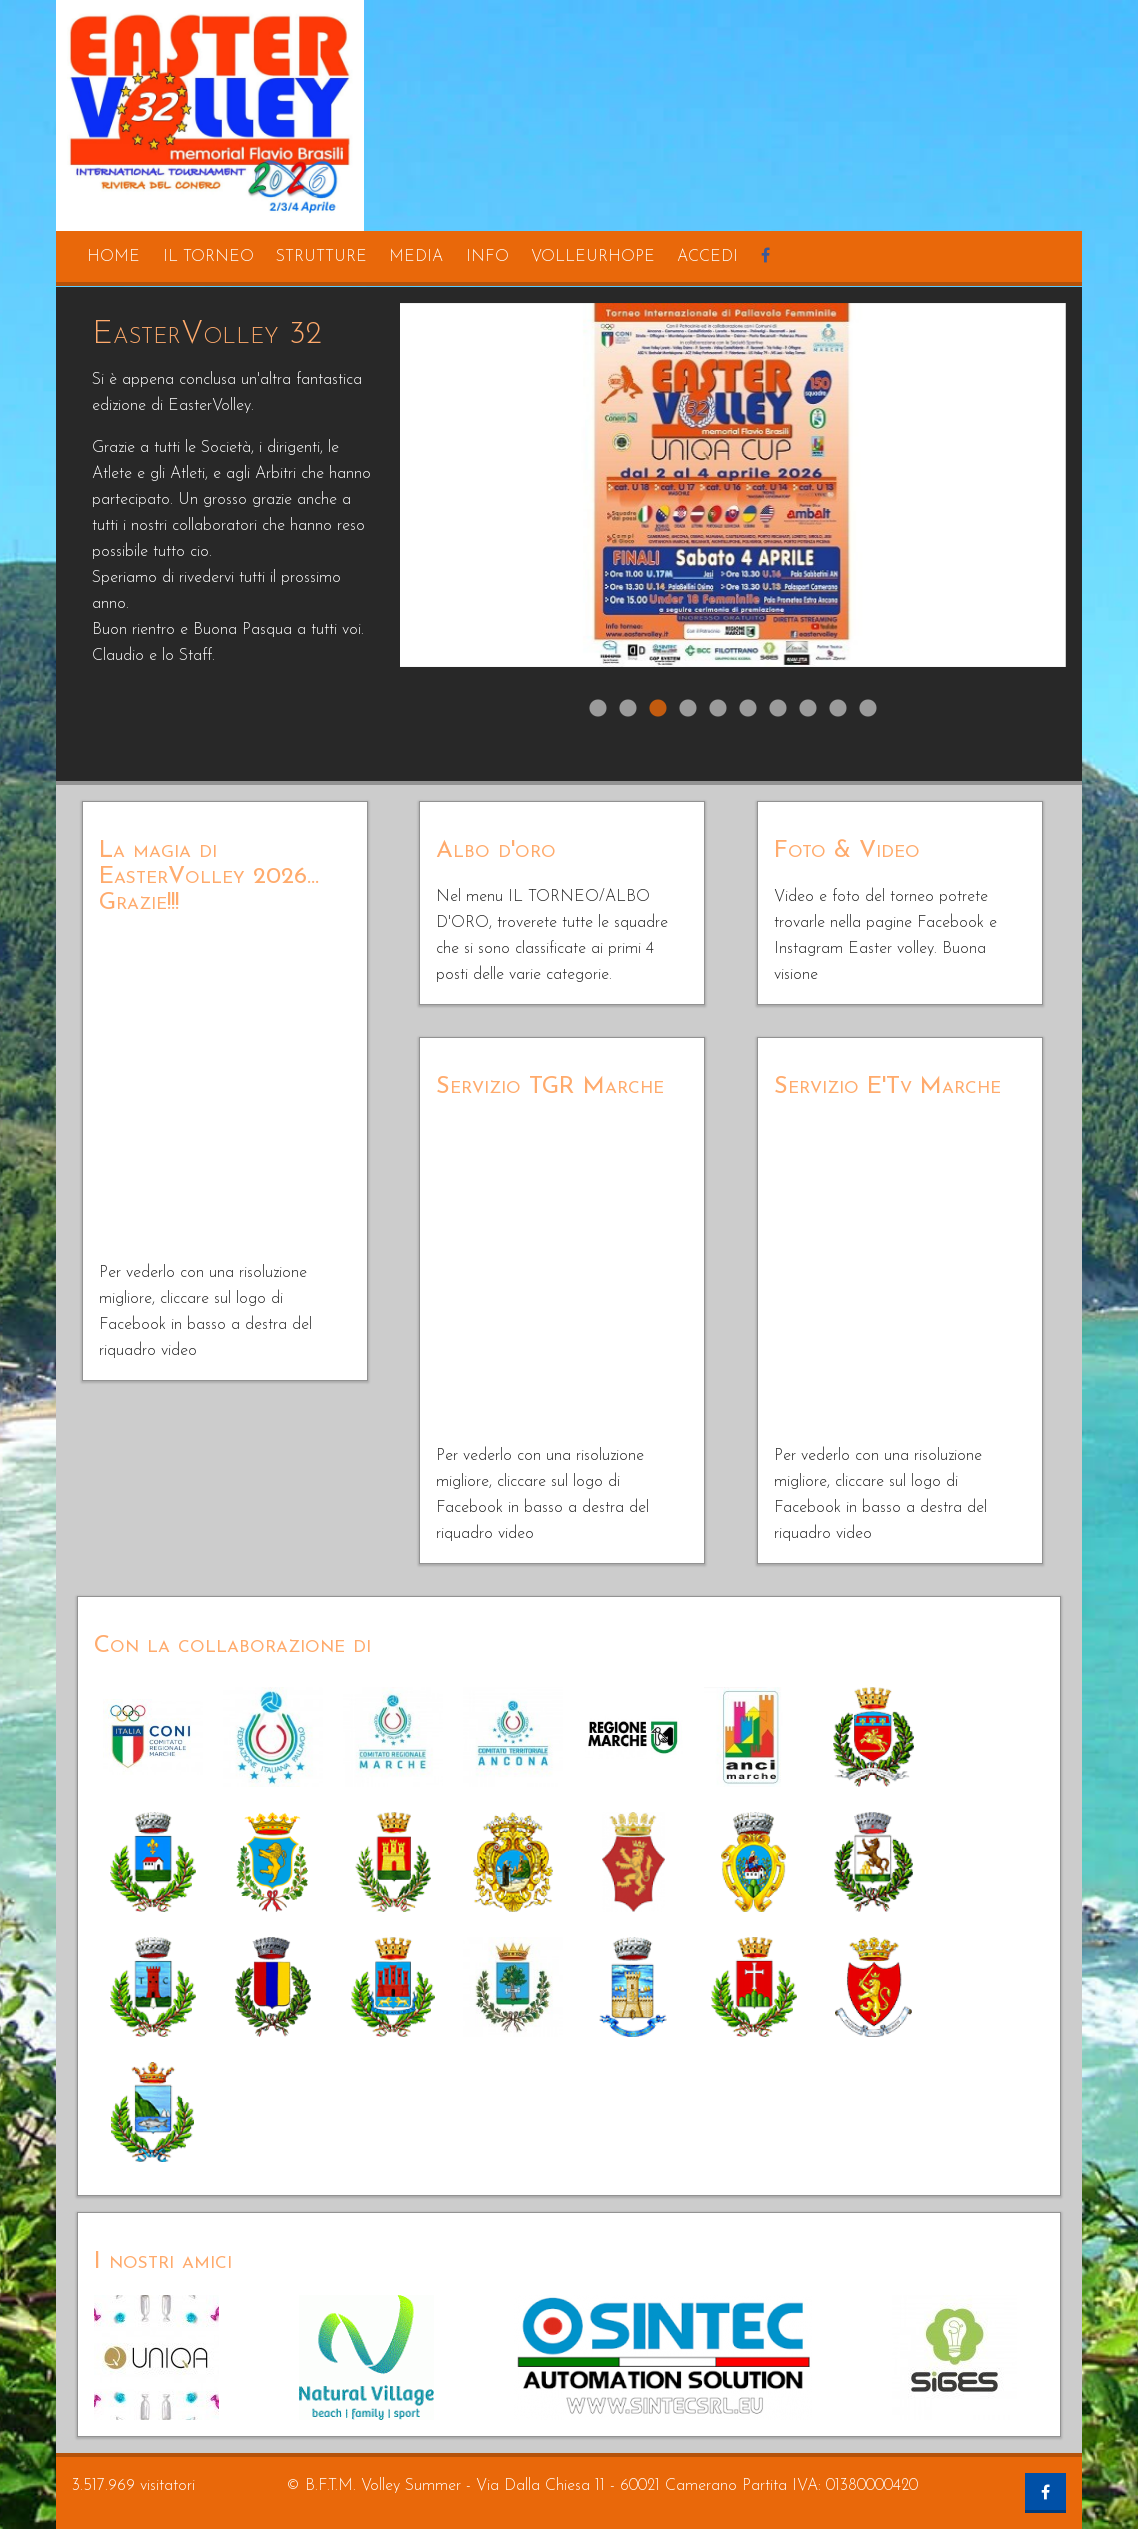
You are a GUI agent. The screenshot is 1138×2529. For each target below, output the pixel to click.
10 (868, 709)
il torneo (208, 257)
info (487, 257)
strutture (321, 257)
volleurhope (593, 257)
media (416, 257)
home (113, 257)
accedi (707, 257)
